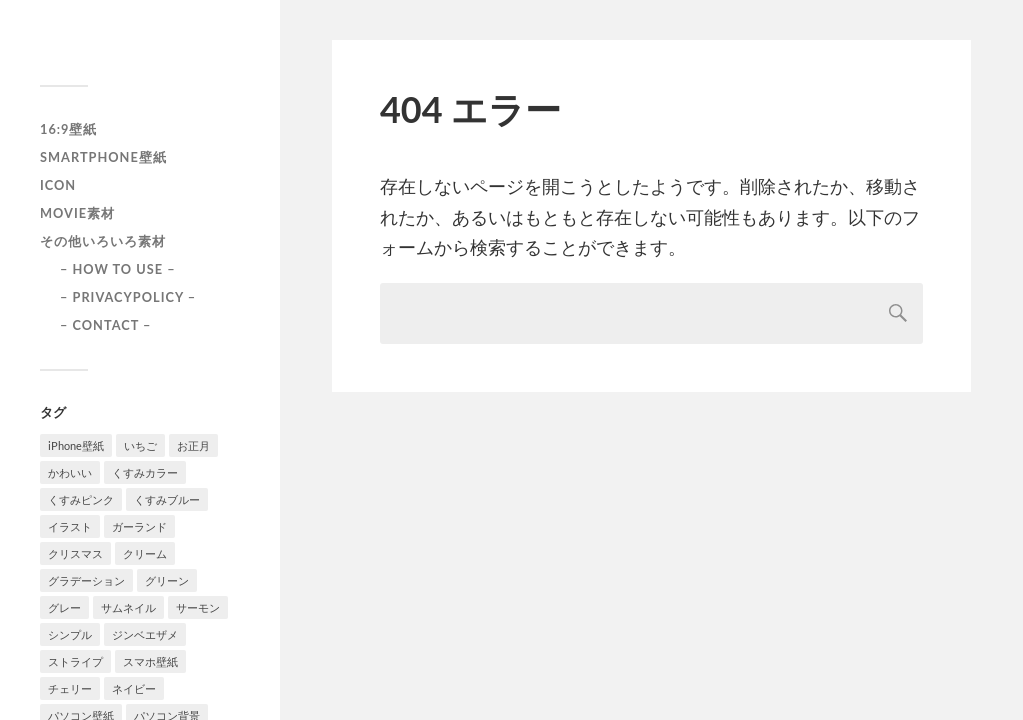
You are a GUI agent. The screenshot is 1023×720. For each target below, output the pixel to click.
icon (58, 185)
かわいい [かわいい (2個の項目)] (70, 472)
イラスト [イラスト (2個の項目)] (70, 526)
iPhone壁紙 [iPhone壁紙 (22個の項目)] (76, 445)
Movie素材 (77, 213)
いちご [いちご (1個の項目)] (140, 445)
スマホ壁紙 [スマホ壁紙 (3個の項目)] (150, 661)
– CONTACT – (105, 325)
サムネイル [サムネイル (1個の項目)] (128, 607)
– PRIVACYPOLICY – (128, 297)
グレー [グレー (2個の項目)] (64, 607)
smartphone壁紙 (103, 157)
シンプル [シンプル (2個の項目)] (70, 634)
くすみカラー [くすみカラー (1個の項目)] (145, 472)
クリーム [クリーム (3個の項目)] (145, 553)
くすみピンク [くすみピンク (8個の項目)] (81, 499)
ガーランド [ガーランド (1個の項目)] (139, 526)
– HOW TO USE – (118, 269)
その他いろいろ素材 (103, 241)
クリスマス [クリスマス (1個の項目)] (75, 553)
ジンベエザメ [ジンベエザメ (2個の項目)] (145, 634)
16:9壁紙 (69, 129)
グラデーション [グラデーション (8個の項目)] (86, 580)
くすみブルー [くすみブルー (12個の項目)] (167, 499)
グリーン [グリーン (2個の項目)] (167, 580)
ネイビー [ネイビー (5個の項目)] (134, 688)
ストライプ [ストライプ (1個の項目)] (75, 661)
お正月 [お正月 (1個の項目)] (193, 445)
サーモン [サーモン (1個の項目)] (198, 607)
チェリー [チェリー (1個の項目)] (70, 688)
